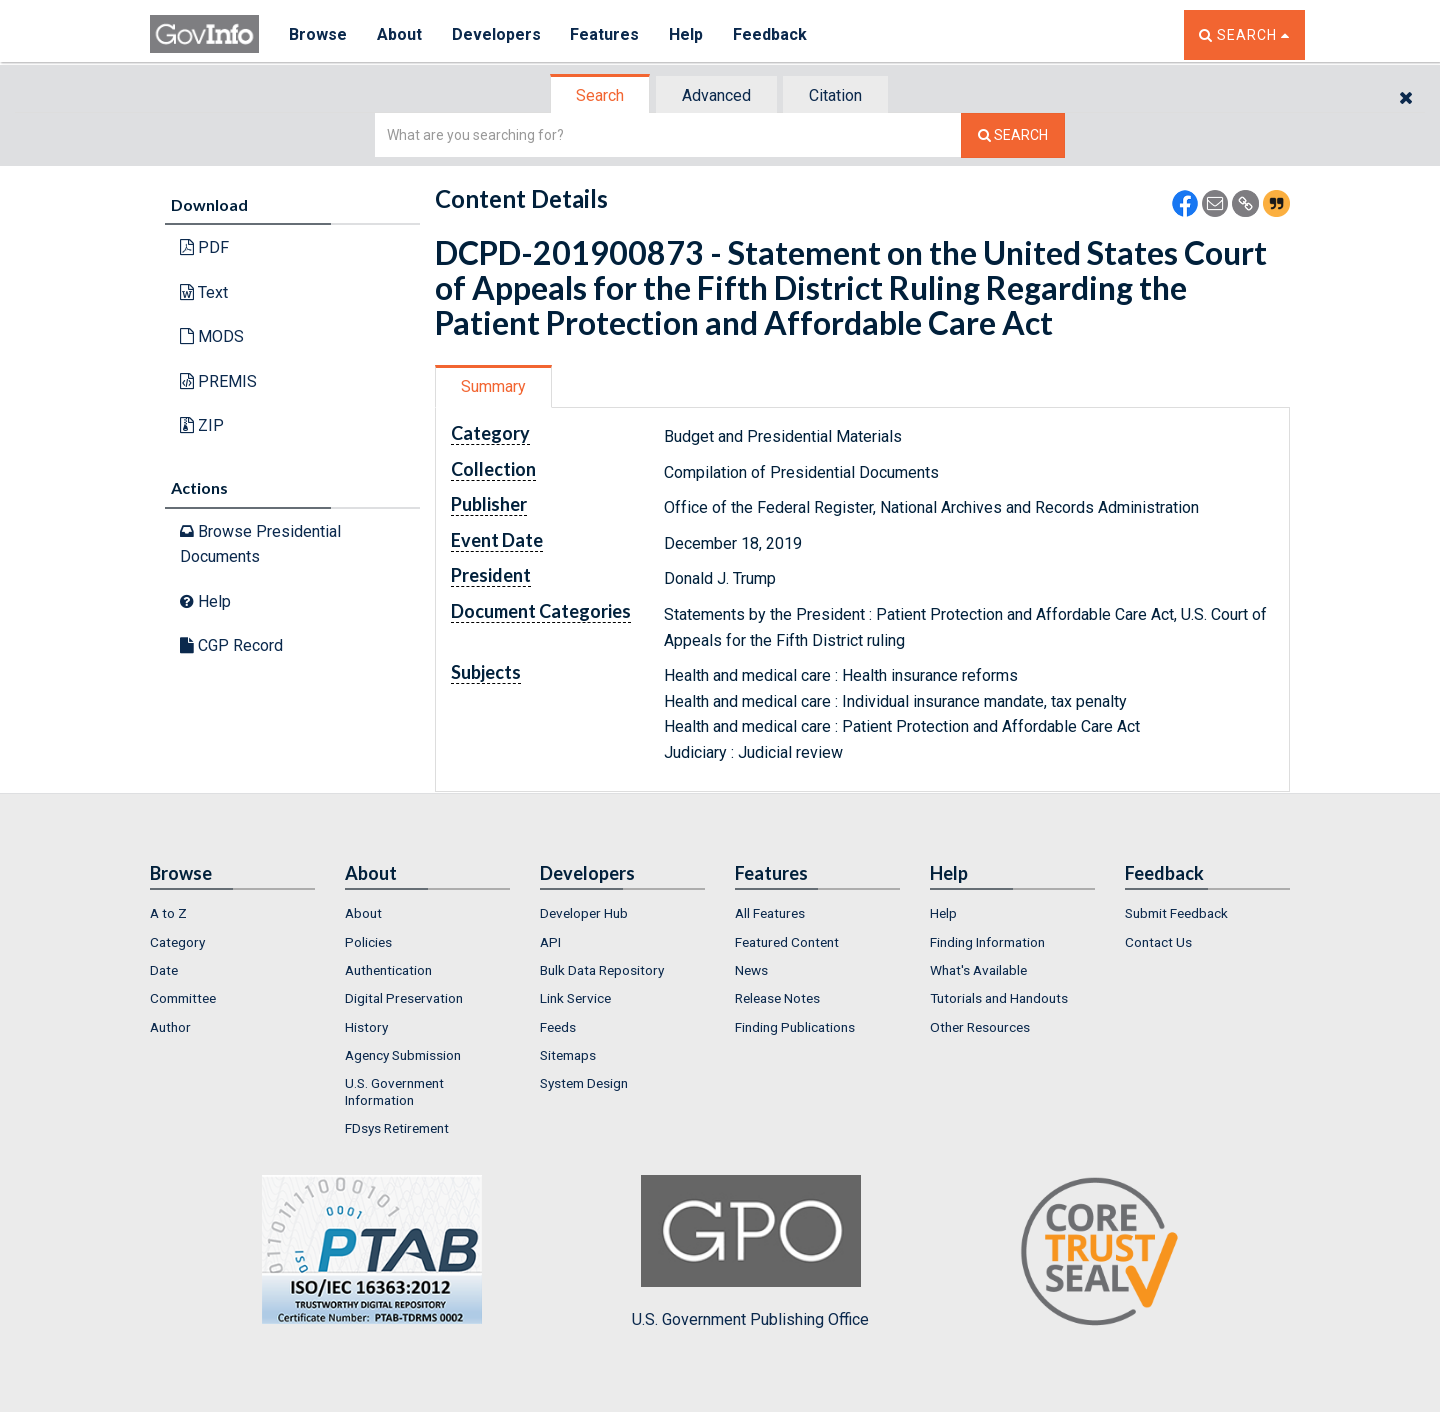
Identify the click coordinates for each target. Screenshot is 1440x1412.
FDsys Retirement (397, 1128)
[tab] (601, 95)
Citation (835, 95)
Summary (493, 386)
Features (605, 34)
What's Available (978, 970)
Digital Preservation (404, 998)
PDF (204, 247)
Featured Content (787, 942)
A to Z (168, 913)
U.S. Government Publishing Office (750, 1252)
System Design (584, 1083)
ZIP (202, 425)
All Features (770, 913)
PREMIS (218, 381)
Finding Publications (795, 1027)
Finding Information (987, 942)
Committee (183, 998)
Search (600, 95)
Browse (318, 34)
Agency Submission (403, 1055)
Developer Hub (584, 913)
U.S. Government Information (394, 1091)
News (751, 970)
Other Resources (980, 1027)
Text (204, 292)
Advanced (716, 95)
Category (177, 942)
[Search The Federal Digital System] (1013, 135)
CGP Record (231, 645)
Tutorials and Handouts (999, 998)
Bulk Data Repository (602, 970)
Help (687, 34)
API (550, 942)
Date (164, 970)
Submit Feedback (1176, 913)
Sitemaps (568, 1055)
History (366, 1027)
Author (170, 1027)
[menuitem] (232, 913)
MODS (212, 336)
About (399, 34)
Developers (496, 34)
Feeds (558, 1027)
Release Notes (777, 998)
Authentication (388, 970)
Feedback (771, 34)
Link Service (575, 998)
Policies (368, 942)
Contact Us (1158, 942)
